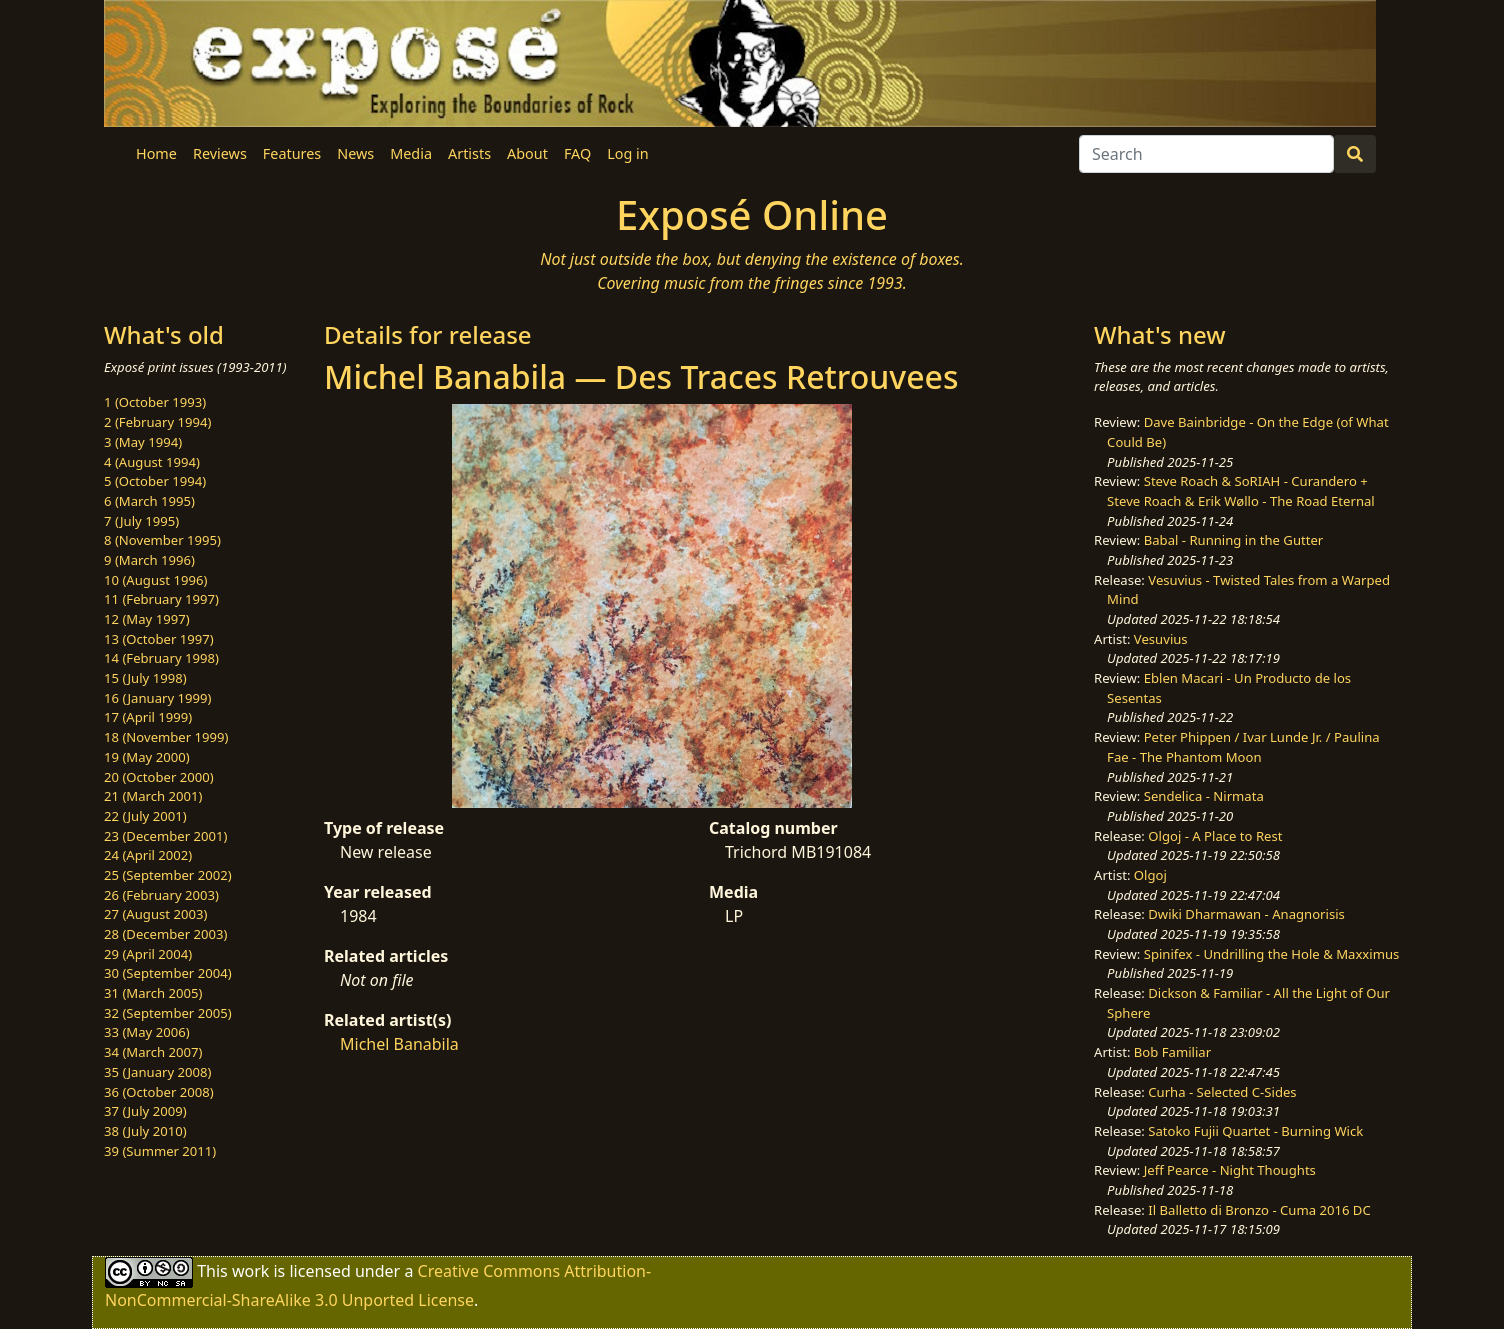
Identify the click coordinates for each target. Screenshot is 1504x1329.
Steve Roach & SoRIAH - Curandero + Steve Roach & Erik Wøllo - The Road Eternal (1241, 491)
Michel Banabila (399, 1044)
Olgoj (1150, 875)
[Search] (1206, 154)
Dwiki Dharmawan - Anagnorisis (1246, 914)
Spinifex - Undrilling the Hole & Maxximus (1272, 954)
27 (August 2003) (155, 914)
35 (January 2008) (157, 1072)
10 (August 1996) (155, 580)
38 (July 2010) (145, 1131)
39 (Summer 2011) (160, 1151)
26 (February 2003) (161, 895)
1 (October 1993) (155, 402)
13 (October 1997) (159, 639)
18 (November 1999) (166, 737)
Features (292, 153)
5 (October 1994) (155, 481)
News (355, 153)
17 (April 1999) (148, 717)
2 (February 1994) (157, 422)
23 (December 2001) (165, 836)
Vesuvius (1161, 639)
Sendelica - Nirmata (1204, 796)
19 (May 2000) (147, 757)
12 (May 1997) (147, 619)
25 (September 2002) (168, 875)
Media (411, 153)
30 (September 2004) (168, 973)
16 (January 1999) (157, 698)
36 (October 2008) (159, 1092)
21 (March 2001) (153, 796)
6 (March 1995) (149, 501)
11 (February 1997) (161, 599)
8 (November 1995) (162, 540)
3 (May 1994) (143, 442)
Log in (627, 153)
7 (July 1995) (141, 521)
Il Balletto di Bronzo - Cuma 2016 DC (1259, 1210)
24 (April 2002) (148, 855)
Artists (469, 153)
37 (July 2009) (145, 1111)
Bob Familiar (1172, 1052)
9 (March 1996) (149, 560)
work (250, 1271)
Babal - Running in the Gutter (1234, 540)
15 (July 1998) (145, 678)
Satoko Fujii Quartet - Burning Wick (1255, 1131)
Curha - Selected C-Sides (1222, 1092)
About (527, 153)
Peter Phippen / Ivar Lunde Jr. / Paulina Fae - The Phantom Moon (1243, 747)
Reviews (220, 153)
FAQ (577, 153)
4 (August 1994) (152, 462)
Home (156, 153)
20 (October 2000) (159, 777)
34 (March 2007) (153, 1052)
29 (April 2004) (148, 954)
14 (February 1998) (161, 658)
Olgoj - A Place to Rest (1215, 836)
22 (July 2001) (145, 816)
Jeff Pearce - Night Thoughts (1230, 1170)
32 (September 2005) (168, 1013)
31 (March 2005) (153, 993)
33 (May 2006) (147, 1032)
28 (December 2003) (165, 934)
